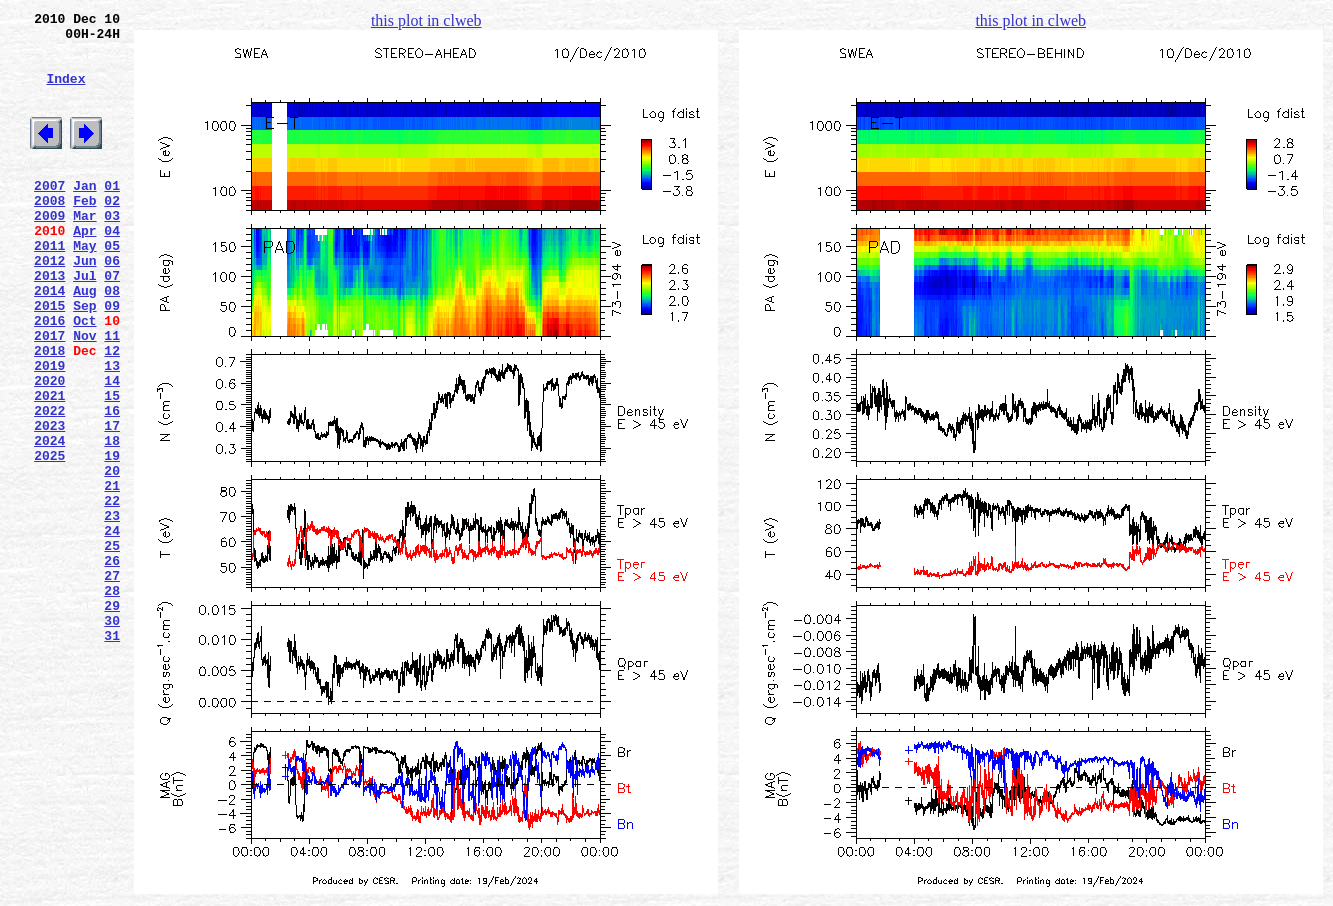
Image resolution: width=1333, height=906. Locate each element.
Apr (84, 269)
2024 (49, 521)
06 (112, 305)
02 (112, 233)
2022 (49, 485)
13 (112, 431)
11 (112, 395)
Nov (84, 395)
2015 (49, 359)
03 (112, 251)
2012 (49, 305)
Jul (84, 323)
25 (112, 647)
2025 (49, 539)
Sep (84, 359)
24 (112, 629)
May (84, 287)
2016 (49, 377)
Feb (84, 233)
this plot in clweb (426, 20)
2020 (49, 449)
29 (112, 719)
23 (112, 611)
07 (112, 323)
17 (112, 503)
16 (112, 485)
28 (112, 701)
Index (65, 93)
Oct (84, 377)
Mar (84, 251)
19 (112, 539)
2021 (49, 467)
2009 (49, 251)
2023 (49, 503)
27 (112, 683)
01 (112, 215)
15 (112, 467)
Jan (84, 215)
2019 (49, 431)
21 (112, 575)
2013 (49, 323)
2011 (49, 287)
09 (112, 359)
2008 (49, 233)
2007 (49, 215)
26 (112, 665)
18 (112, 521)
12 (112, 413)
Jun (84, 305)
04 (112, 269)
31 (112, 755)
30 (112, 737)
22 (112, 593)
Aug (84, 341)
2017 (49, 395)
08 (112, 341)
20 (112, 557)
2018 (49, 413)
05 (112, 287)
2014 (49, 341)
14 (112, 449)
